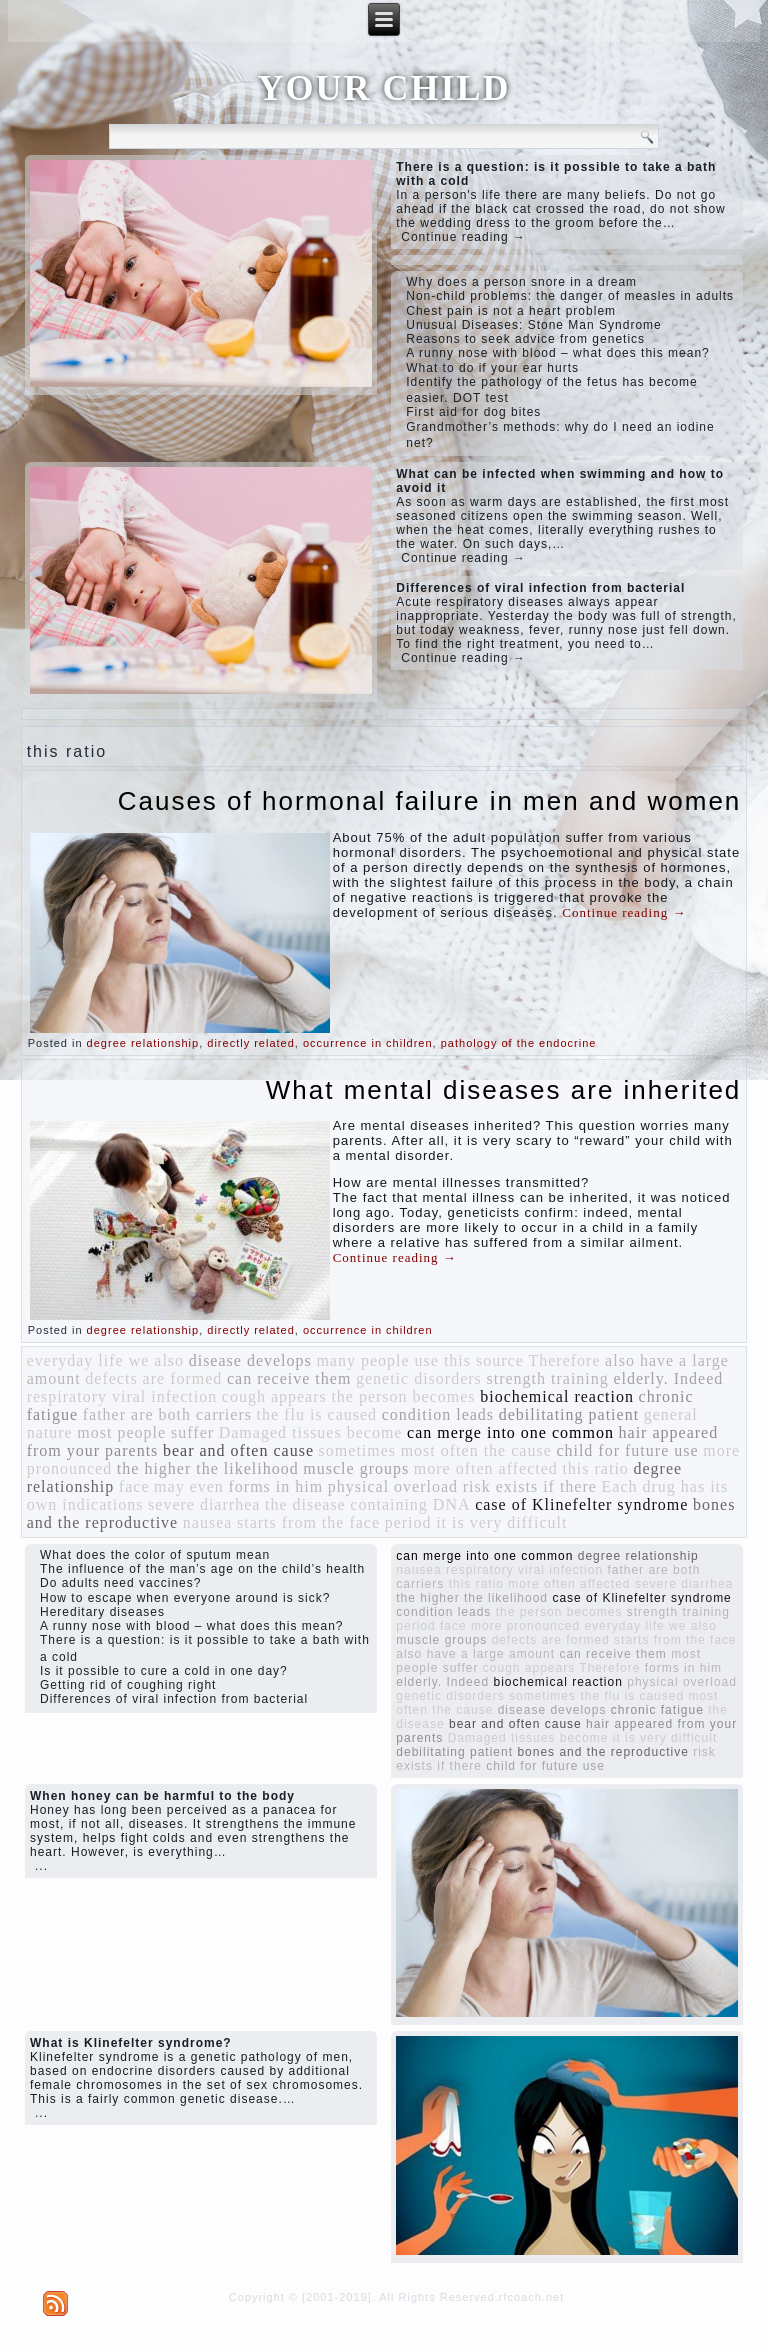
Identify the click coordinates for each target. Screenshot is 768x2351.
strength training (547, 1378)
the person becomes (403, 1396)
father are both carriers (167, 1414)
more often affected (486, 1468)
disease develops (250, 1360)
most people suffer (145, 1432)
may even (189, 1486)
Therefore (564, 1360)
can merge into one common (510, 1432)
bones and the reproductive (602, 1752)
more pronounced (525, 1626)
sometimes (357, 1450)
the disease (305, 1504)
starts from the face (308, 1522)
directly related (251, 1043)
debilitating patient (569, 1414)
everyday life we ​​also (105, 1360)
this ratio (595, 1468)
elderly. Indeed (668, 1378)
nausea (208, 1522)
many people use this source (419, 1360)
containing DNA (410, 1504)
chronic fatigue (657, 1710)
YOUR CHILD (383, 88)
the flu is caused (317, 1414)
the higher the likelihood (208, 1468)
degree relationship (143, 1043)
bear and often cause (238, 1450)
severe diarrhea (204, 1504)
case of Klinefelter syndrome (581, 1504)
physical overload (393, 1486)
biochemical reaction (557, 1396)
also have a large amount (475, 1654)
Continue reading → (463, 237)
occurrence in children (368, 1043)
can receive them (289, 1378)
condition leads (438, 1414)
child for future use (627, 1450)
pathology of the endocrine (519, 1043)
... (41, 1866)
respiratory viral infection (122, 1396)
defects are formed (153, 1378)
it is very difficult (501, 1522)
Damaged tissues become (311, 1432)
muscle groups (356, 1468)
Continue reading (624, 912)
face (134, 1486)
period (408, 1522)
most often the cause (476, 1450)
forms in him (275, 1486)
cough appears (274, 1396)
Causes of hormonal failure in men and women (430, 801)
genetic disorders (419, 1378)
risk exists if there (530, 1486)
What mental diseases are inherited (504, 1090)
